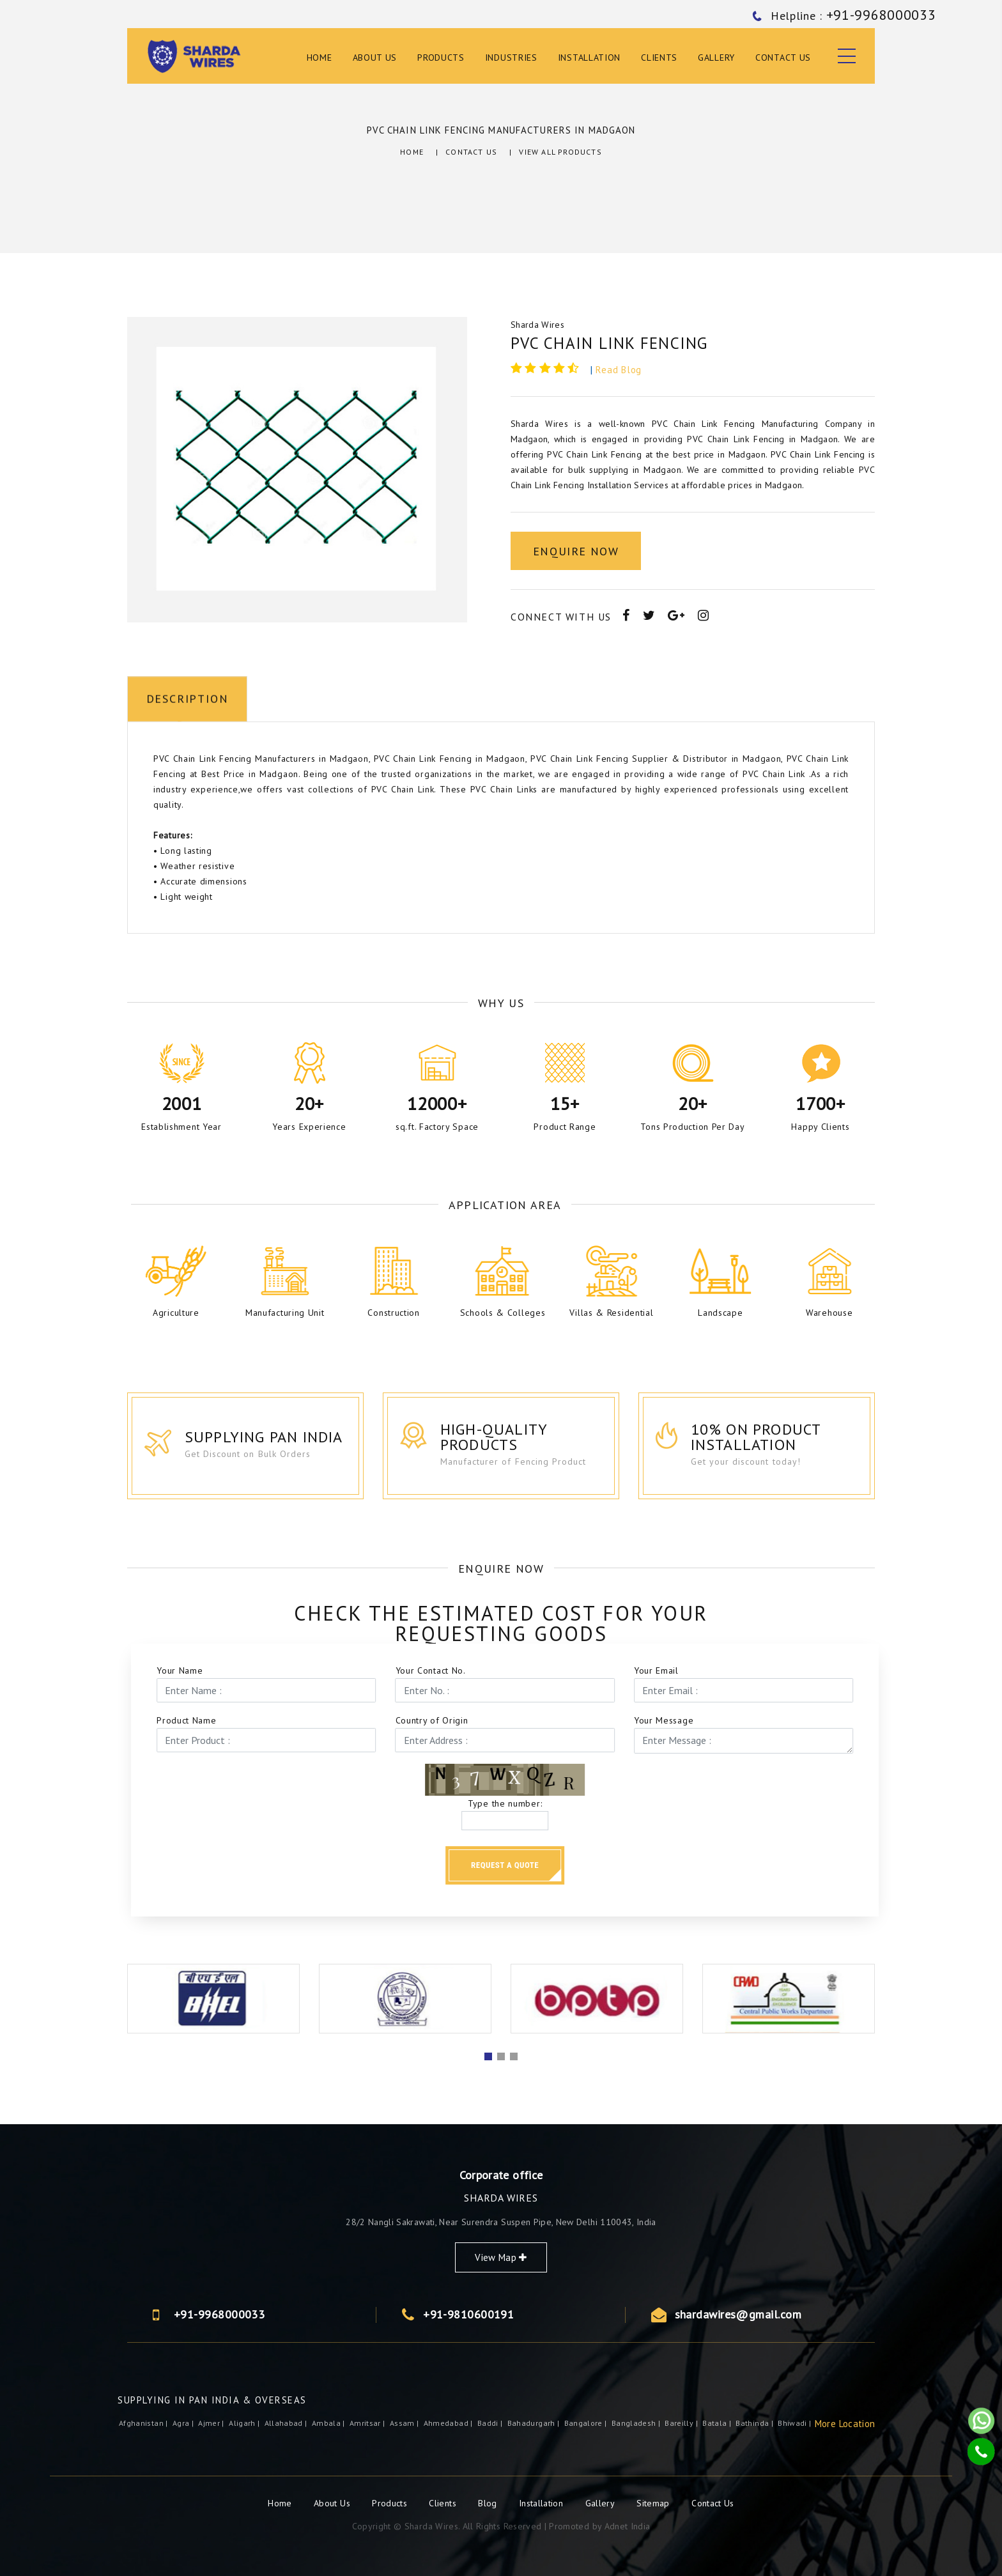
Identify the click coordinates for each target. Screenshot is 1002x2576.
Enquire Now (576, 551)
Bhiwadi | (795, 2423)
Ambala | (329, 2423)
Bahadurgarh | (534, 2423)
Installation (589, 57)
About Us (375, 57)
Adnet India (628, 2526)
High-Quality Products (518, 1437)
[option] (297, 469)
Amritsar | (368, 2423)
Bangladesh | (637, 2423)
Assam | (405, 2423)
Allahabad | (287, 2423)
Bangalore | (586, 2423)
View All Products (560, 152)
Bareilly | (682, 2423)
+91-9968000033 (762, 2315)
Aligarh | (245, 2423)
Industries (511, 57)
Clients (659, 57)
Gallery (716, 57)
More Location (845, 2424)
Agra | (184, 2423)
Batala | (717, 2423)
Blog (489, 2503)
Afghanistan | (144, 2423)
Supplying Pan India (282, 1437)
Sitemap (652, 2503)
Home (319, 57)
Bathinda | (755, 2423)
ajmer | (212, 2423)
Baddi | (491, 2423)
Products (441, 57)
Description (187, 946)
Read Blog (619, 370)
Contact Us (783, 57)
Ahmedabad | (449, 2423)
